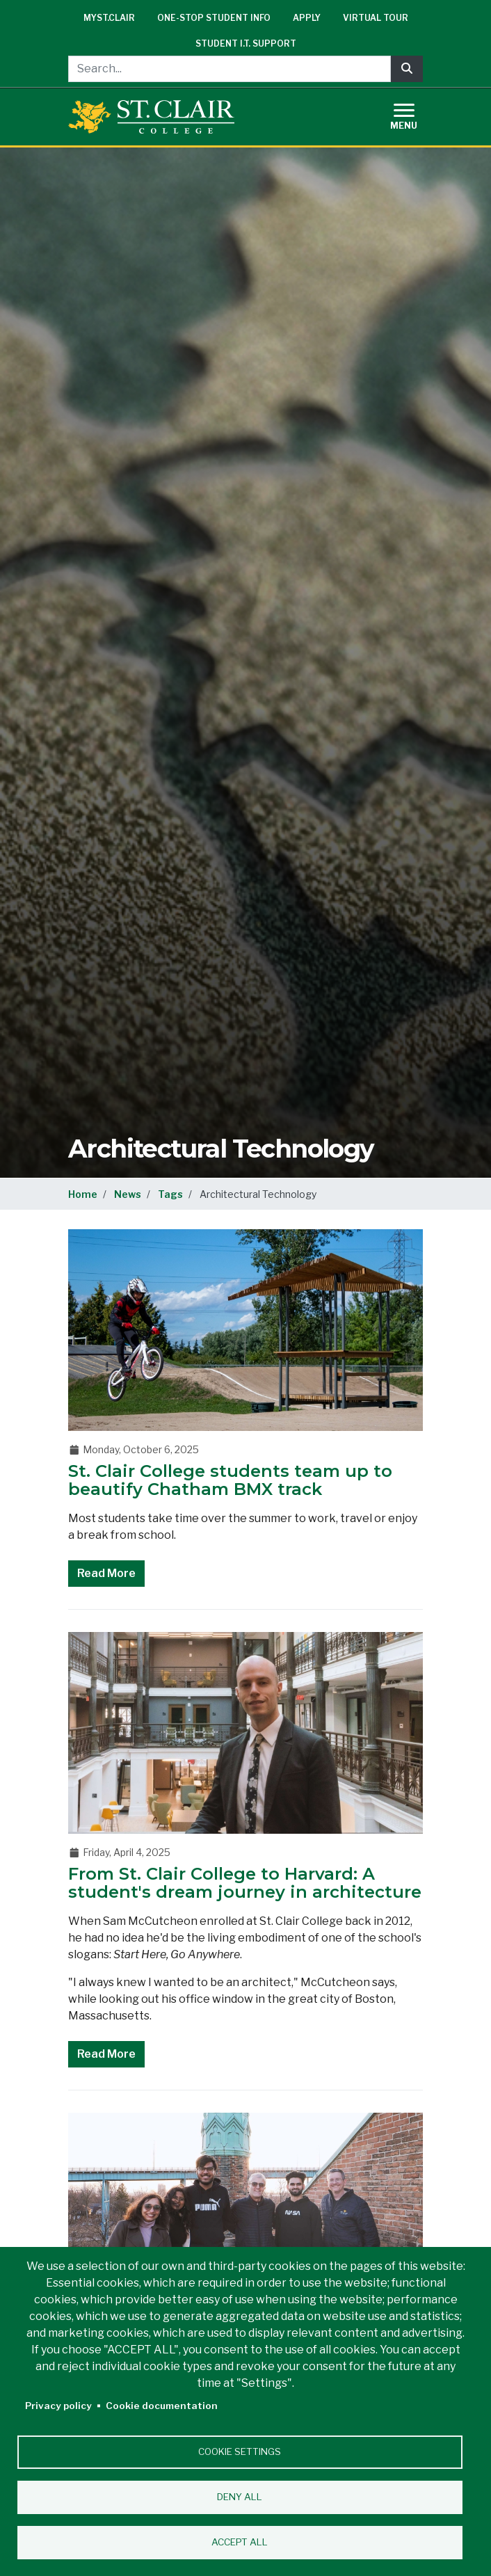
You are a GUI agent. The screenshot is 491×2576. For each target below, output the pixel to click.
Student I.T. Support (245, 43)
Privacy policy (58, 2405)
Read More (106, 1573)
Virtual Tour (375, 18)
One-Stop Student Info (214, 18)
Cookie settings (239, 2451)
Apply (307, 18)
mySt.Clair (109, 18)
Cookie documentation (162, 2405)
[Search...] (229, 69)
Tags (170, 1194)
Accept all (239, 2541)
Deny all (239, 2496)
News (127, 1194)
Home (82, 1194)
